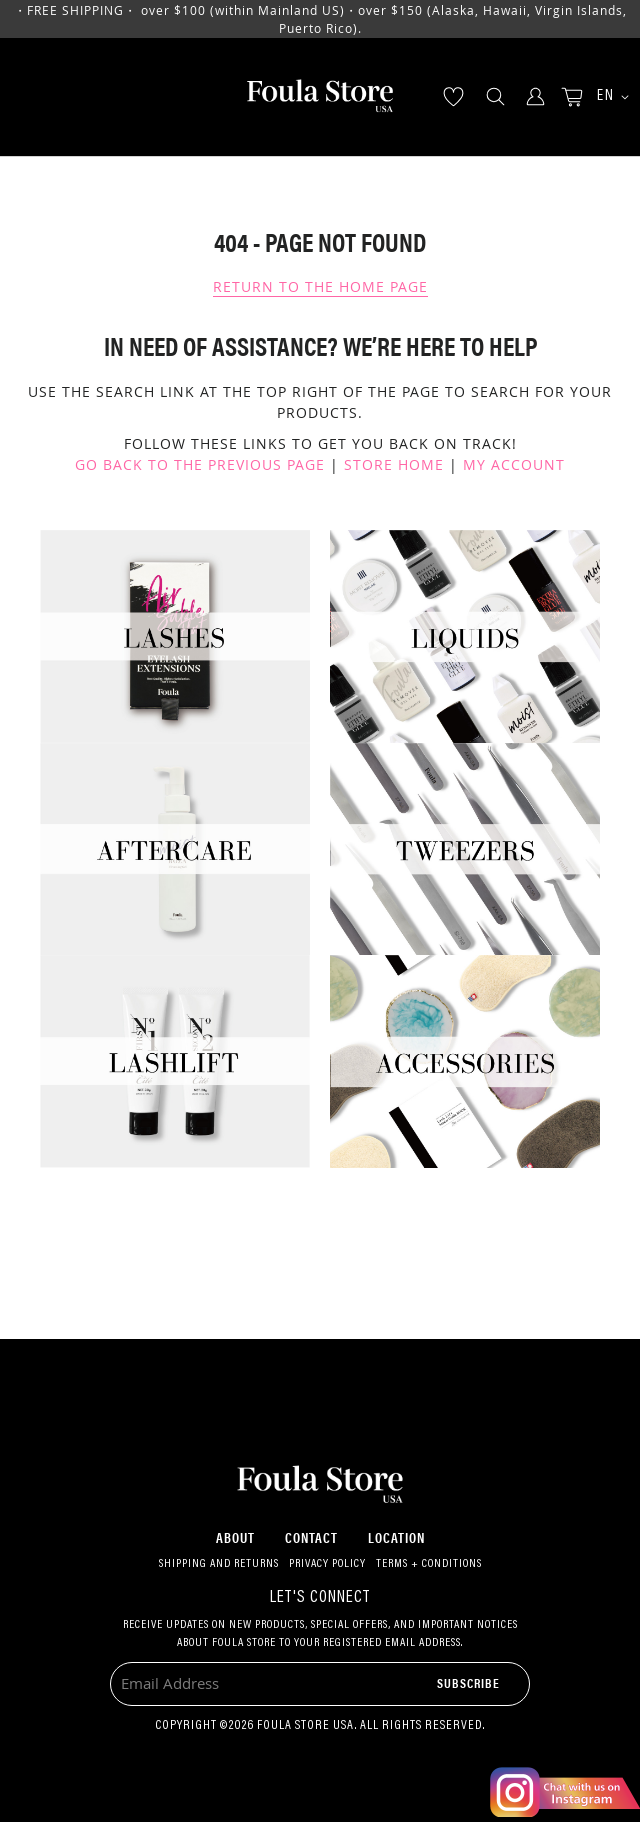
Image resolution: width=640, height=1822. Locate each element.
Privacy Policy (327, 1564)
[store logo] (320, 97)
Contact (311, 1537)
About (235, 1537)
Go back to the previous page (200, 464)
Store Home (394, 464)
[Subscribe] (468, 1682)
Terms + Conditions (429, 1564)
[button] (606, 97)
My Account (514, 464)
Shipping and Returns (219, 1564)
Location (396, 1537)
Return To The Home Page (320, 286)
